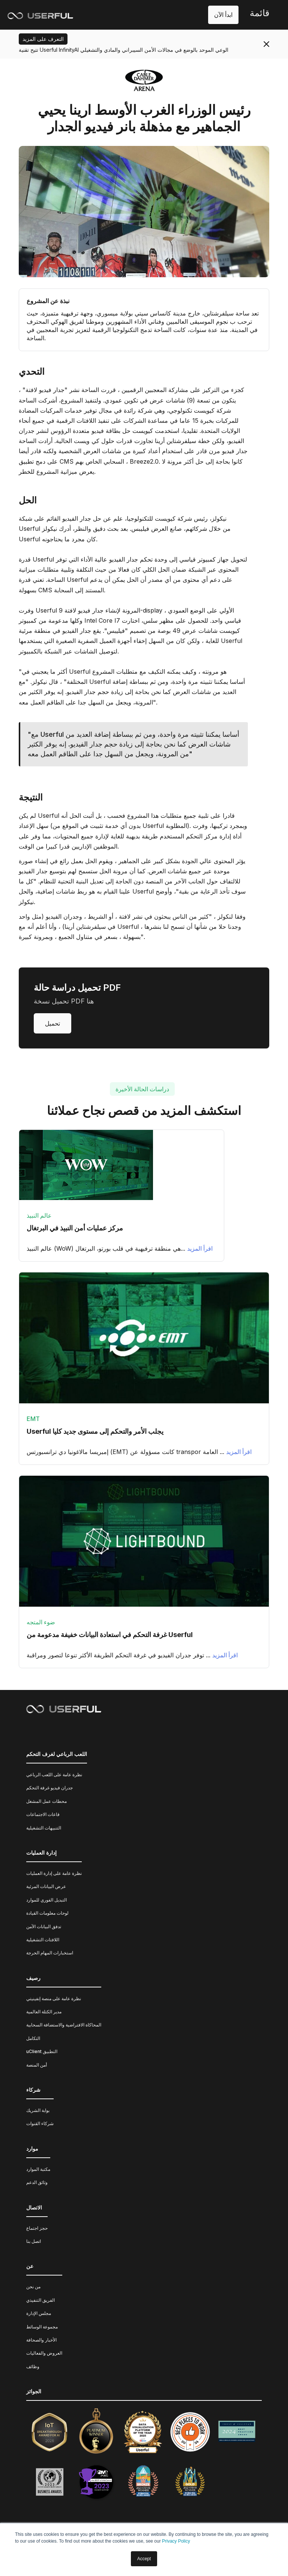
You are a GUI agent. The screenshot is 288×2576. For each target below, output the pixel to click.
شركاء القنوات (40, 2123)
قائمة (259, 13)
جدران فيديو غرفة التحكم (49, 1787)
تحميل (52, 1023)
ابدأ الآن (223, 14)
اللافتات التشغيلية (42, 1939)
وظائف (32, 2366)
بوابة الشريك (38, 2110)
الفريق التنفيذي (40, 2300)
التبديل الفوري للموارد (46, 1900)
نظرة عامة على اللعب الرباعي (54, 1774)
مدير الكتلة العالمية (44, 2011)
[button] (259, 15)
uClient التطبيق (41, 2051)
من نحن (33, 2286)
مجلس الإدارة (38, 2313)
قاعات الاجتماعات (43, 1814)
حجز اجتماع (37, 2228)
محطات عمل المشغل (46, 1801)
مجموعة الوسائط (42, 2327)
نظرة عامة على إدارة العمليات (54, 1873)
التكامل (33, 2038)
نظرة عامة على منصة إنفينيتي (53, 1998)
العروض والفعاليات (44, 2353)
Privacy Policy (176, 2541)
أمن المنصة (36, 2065)
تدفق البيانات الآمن (43, 1926)
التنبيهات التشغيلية (43, 1828)
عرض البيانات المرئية (46, 1886)
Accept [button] (144, 2558)
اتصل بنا (33, 2241)
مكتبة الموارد (38, 2169)
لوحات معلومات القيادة (47, 1913)
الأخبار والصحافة (41, 2340)
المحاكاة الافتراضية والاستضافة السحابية (63, 2025)
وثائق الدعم (37, 2182)
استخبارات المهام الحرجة (49, 1953)
